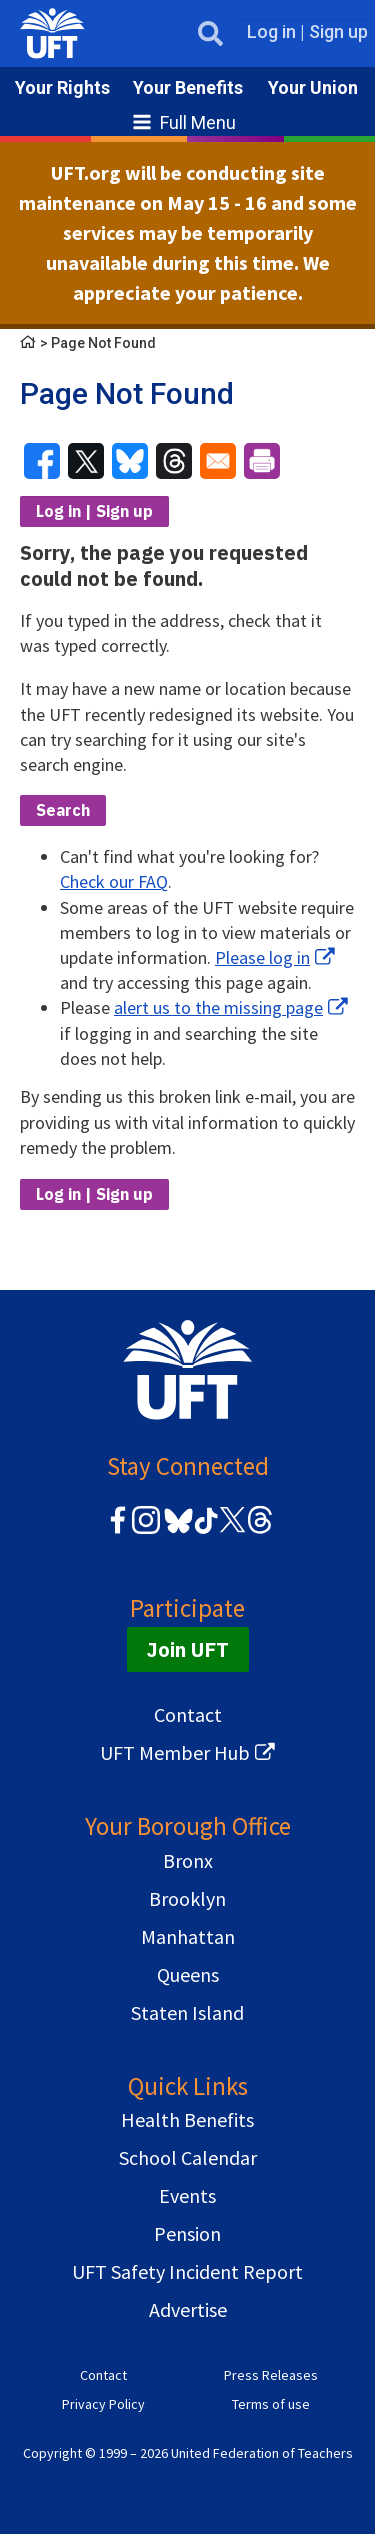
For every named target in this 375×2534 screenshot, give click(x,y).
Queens (188, 1974)
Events (187, 2195)
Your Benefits (188, 87)
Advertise (188, 2309)
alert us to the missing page (218, 1007)
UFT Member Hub (175, 1752)
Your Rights (62, 87)
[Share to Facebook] (42, 461)
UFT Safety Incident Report (187, 2271)
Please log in (262, 957)
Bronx (188, 1860)
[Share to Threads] (174, 461)
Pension (187, 2233)
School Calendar (188, 2157)
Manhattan (188, 1936)
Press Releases (271, 2375)
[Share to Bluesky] (130, 461)
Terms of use (271, 2404)
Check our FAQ (114, 881)
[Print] (262, 461)
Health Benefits (187, 2119)
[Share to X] (86, 461)
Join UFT (188, 1649)
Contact (188, 1714)
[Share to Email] (218, 461)
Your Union (313, 87)
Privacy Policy (103, 2404)
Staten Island (187, 2012)
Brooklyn (187, 1898)
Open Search (205, 33)
